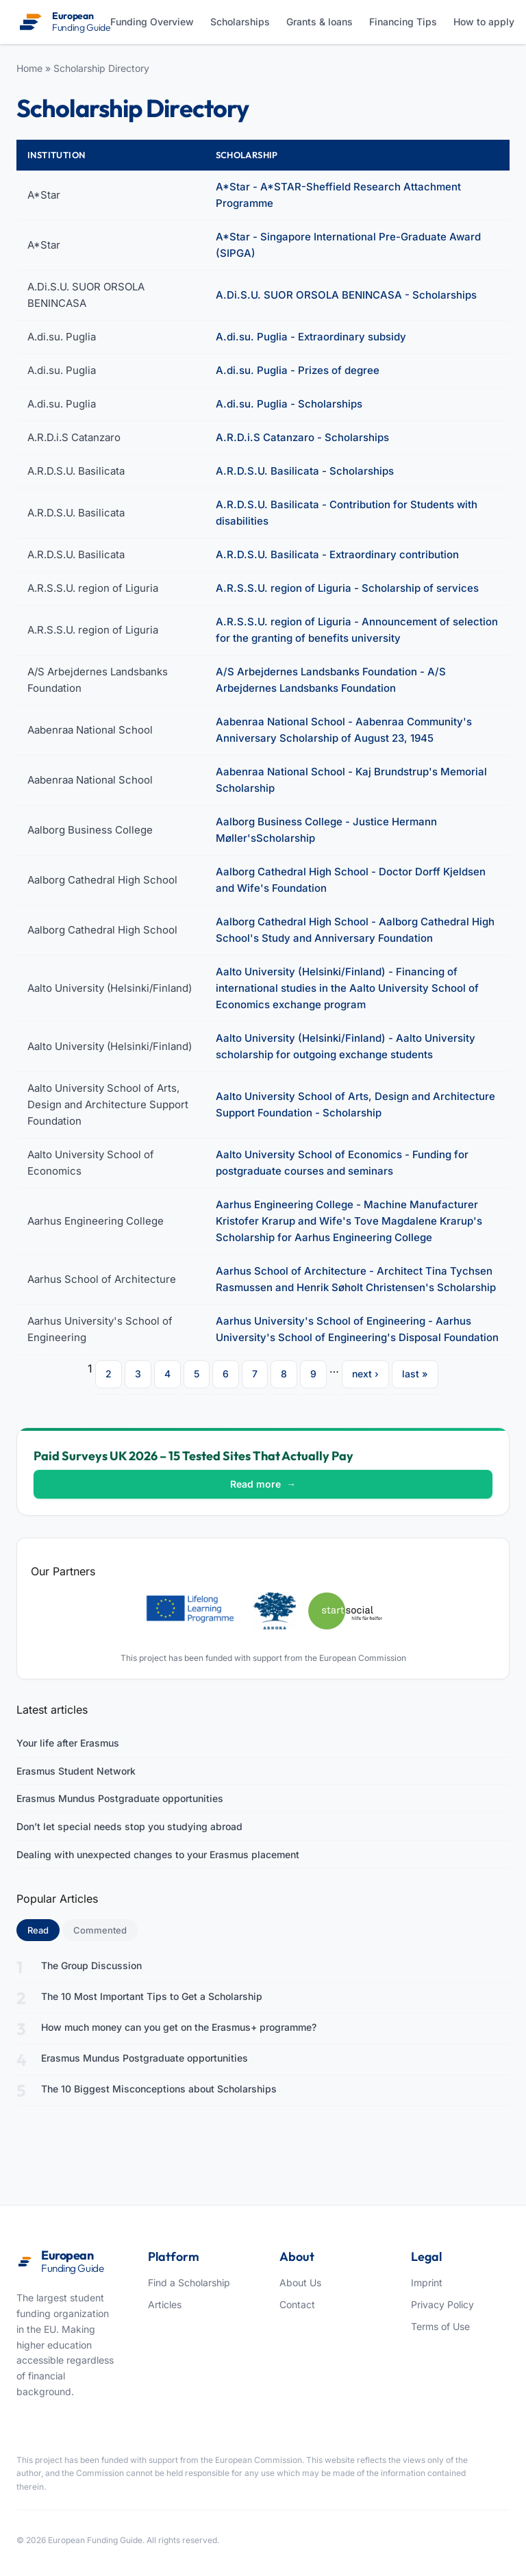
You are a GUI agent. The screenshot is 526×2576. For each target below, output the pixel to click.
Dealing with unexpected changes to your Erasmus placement (157, 1854)
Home (29, 68)
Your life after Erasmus (67, 1743)
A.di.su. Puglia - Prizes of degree (297, 370)
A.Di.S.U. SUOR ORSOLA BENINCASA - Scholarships (346, 294)
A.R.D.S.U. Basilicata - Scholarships (305, 470)
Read (43, 1929)
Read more (263, 1484)
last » (415, 1373)
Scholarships (240, 21)
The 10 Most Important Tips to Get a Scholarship (151, 1996)
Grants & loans (319, 21)
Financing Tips (403, 21)
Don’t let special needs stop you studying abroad (129, 1826)
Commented (100, 1930)
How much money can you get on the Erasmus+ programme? (178, 2027)
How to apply (483, 21)
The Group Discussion (91, 1965)
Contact (297, 2304)
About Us (300, 2282)
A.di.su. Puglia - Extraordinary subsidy (311, 336)
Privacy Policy (442, 2304)
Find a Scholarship (189, 2282)
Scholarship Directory (101, 68)
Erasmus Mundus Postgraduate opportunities (119, 1798)
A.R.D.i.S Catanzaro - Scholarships (302, 437)
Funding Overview (152, 21)
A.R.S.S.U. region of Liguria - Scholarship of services (347, 588)
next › (365, 1373)
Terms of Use (440, 2326)
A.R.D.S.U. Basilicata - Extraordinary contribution (337, 554)
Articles (164, 2304)
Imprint (426, 2282)
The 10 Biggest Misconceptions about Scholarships (159, 2088)
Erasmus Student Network (76, 1771)
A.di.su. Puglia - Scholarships (289, 403)
